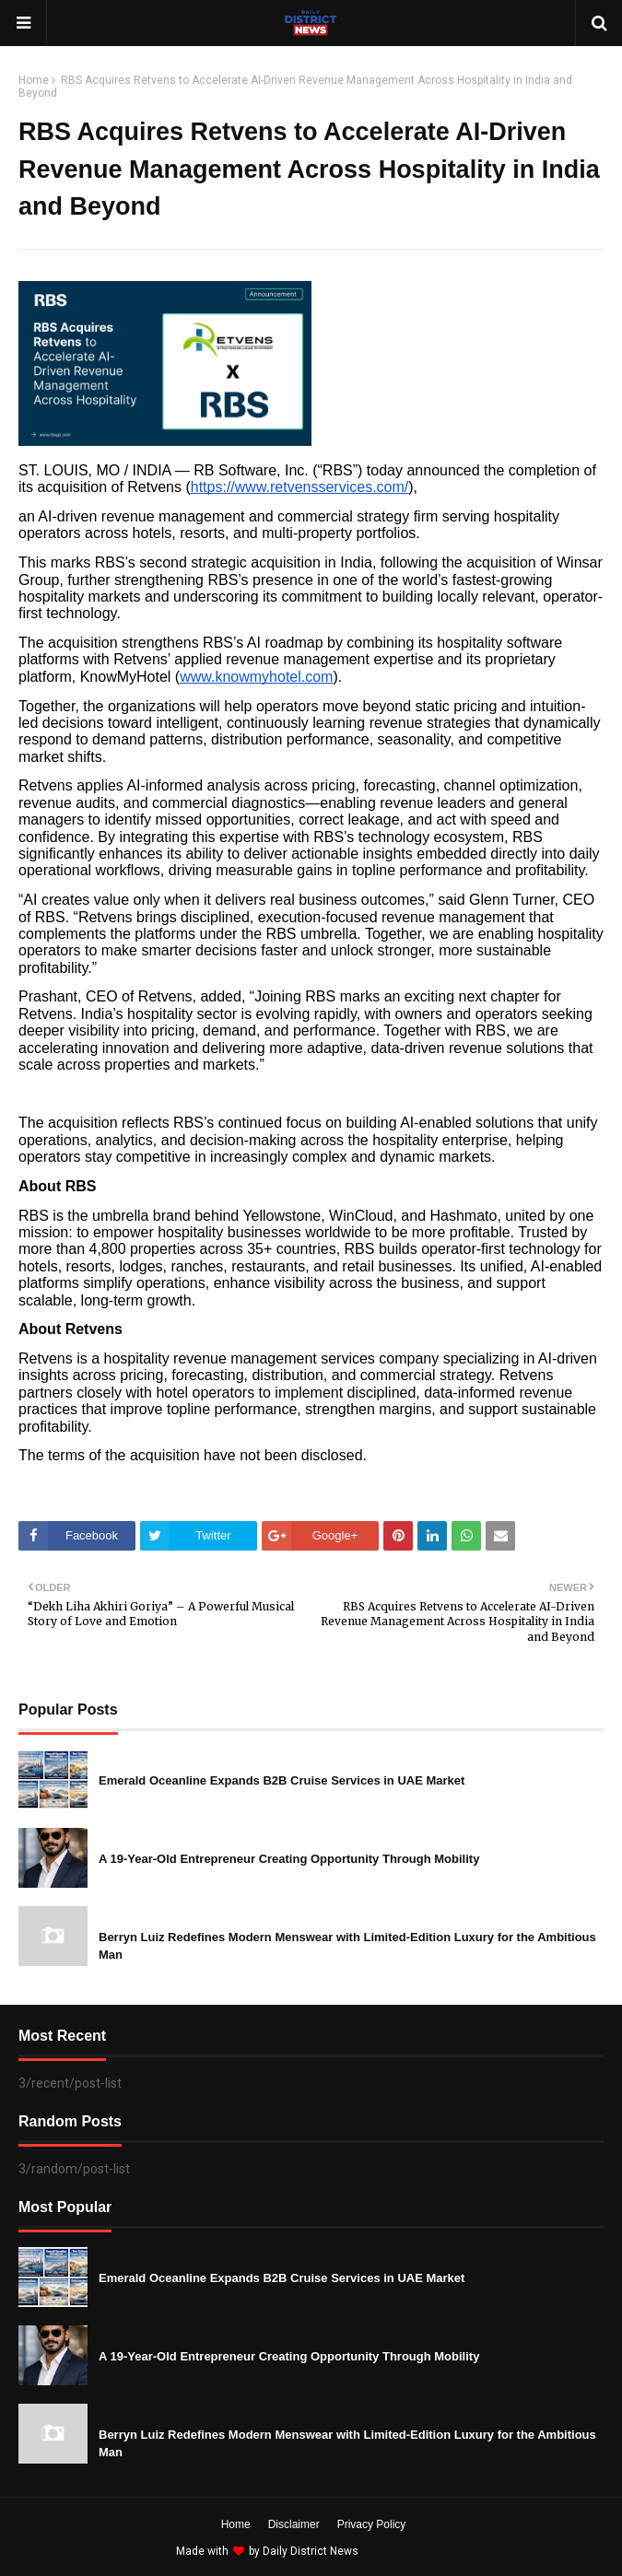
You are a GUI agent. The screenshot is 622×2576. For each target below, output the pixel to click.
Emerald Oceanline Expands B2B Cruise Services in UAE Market (281, 1780)
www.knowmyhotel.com (256, 677)
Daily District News (310, 2551)
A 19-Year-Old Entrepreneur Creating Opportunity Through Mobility (289, 1859)
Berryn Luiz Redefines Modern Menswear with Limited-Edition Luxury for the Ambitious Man (347, 1946)
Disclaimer (294, 2524)
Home (33, 80)
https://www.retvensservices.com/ (300, 487)
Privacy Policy (371, 2524)
